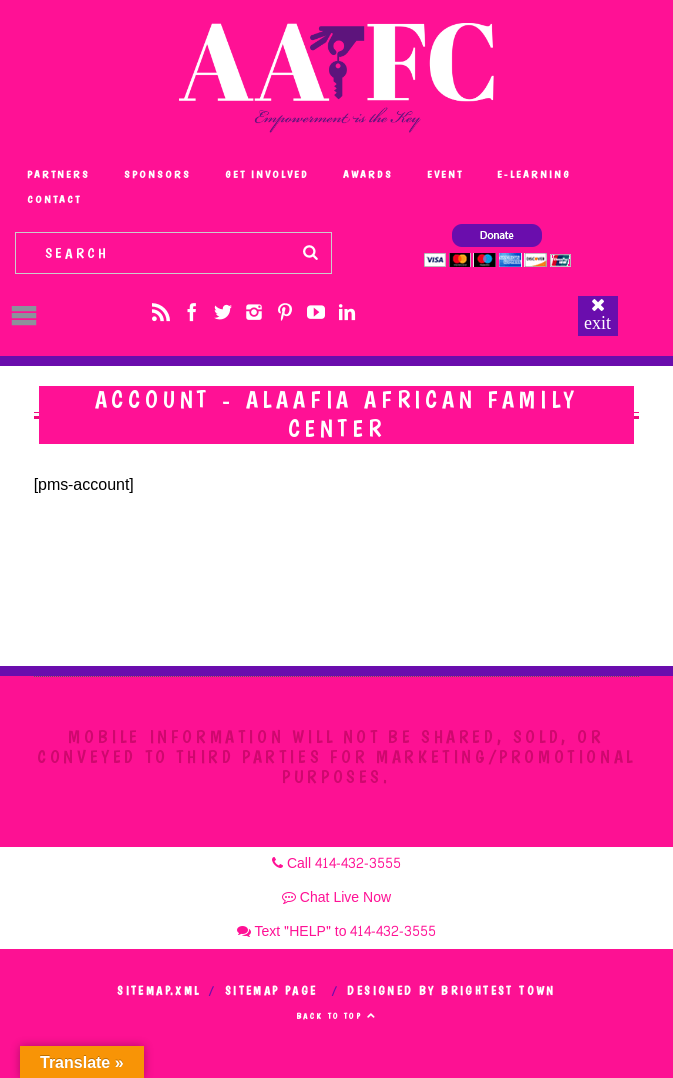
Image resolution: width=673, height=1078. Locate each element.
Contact (54, 199)
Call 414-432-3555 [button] (336, 863)
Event (445, 174)
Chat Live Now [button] (336, 897)
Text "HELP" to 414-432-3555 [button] (337, 931)
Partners (58, 174)
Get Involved (267, 174)
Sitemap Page (271, 991)
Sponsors (157, 174)
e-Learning (534, 174)
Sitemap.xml (158, 991)
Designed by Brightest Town (451, 991)
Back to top (336, 1016)
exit (597, 323)
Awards (368, 174)
